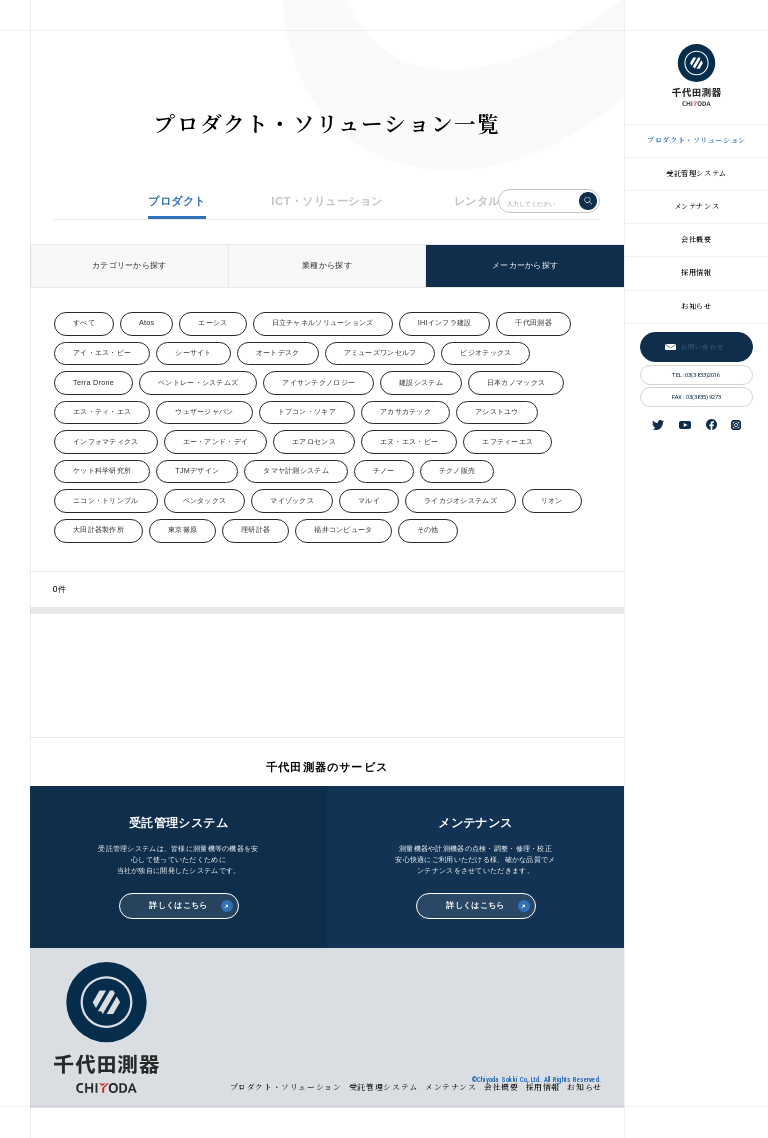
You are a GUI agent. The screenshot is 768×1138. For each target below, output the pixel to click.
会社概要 (696, 239)
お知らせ (696, 306)
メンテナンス (696, 206)
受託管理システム (696, 173)
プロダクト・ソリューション (696, 140)
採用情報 (696, 272)
